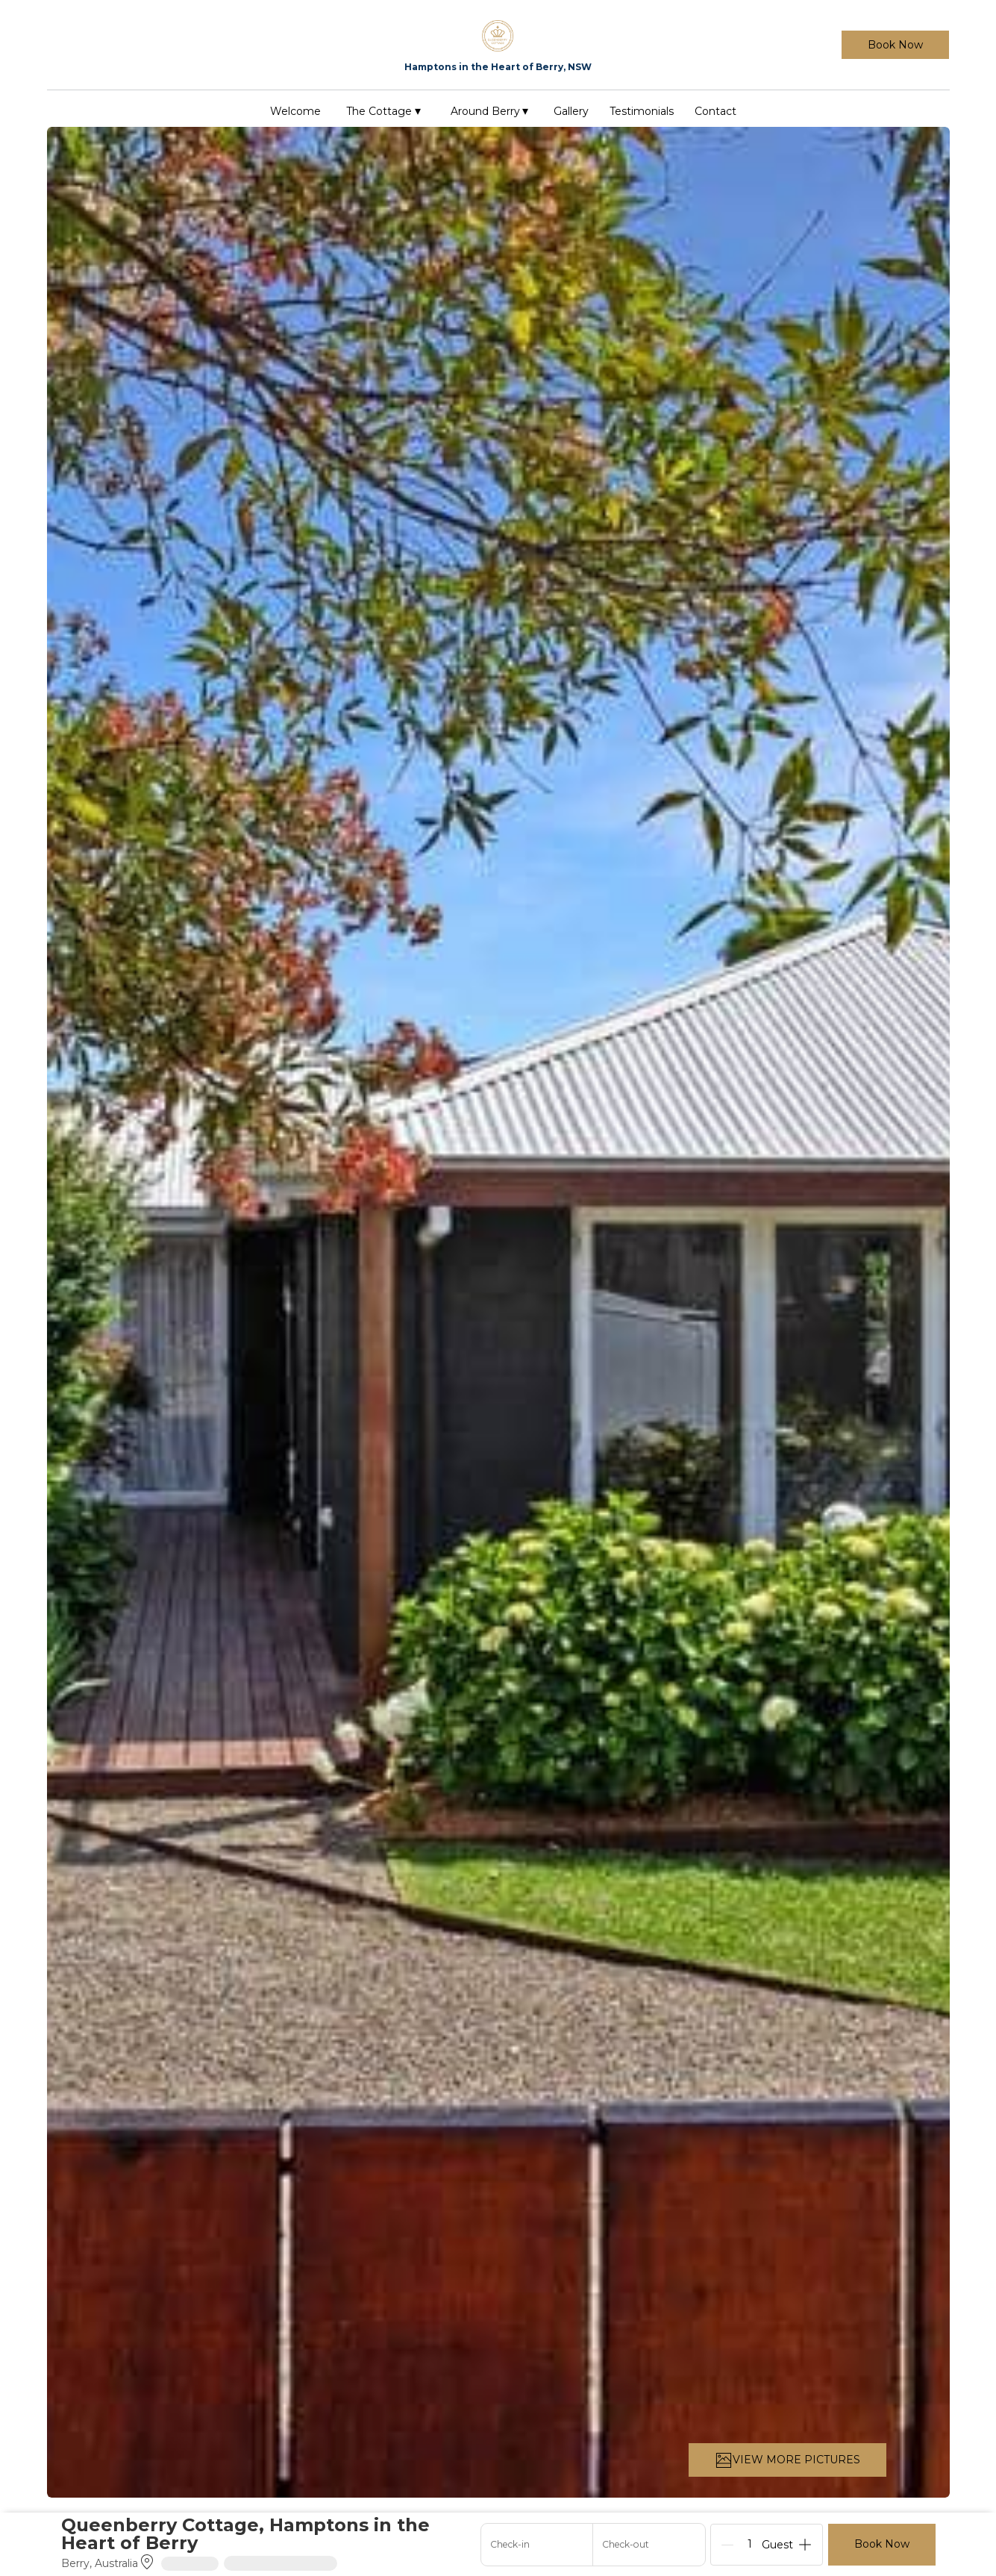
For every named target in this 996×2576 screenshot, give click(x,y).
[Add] (805, 2545)
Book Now (895, 44)
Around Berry (490, 111)
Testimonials (642, 111)
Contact (715, 111)
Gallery (571, 111)
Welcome (295, 111)
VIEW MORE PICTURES (787, 2460)
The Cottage (383, 111)
